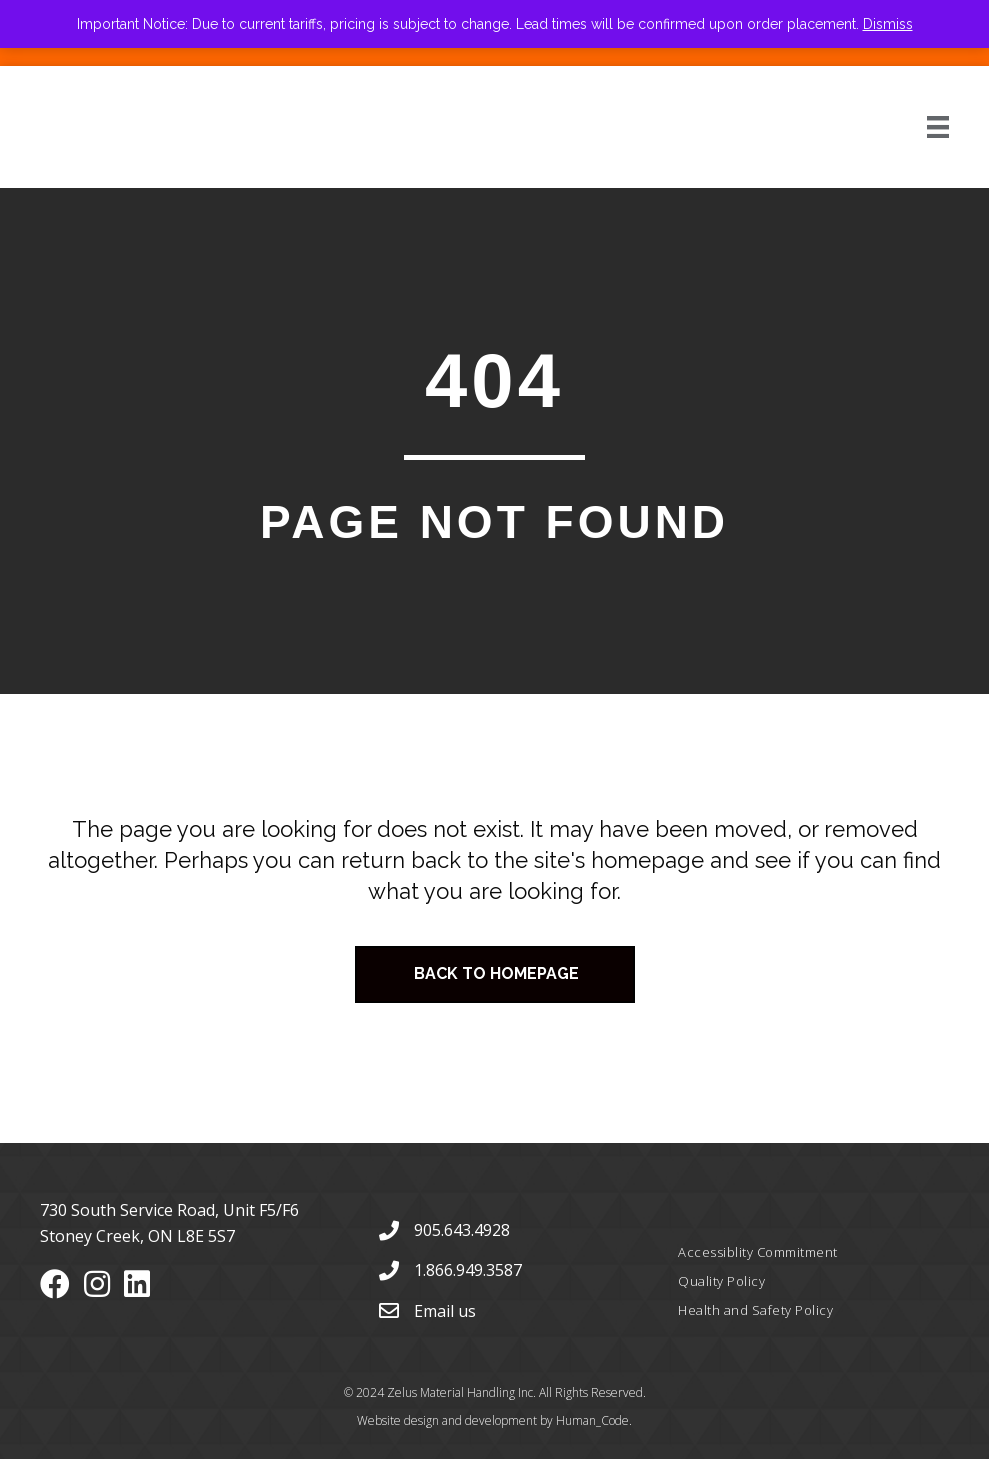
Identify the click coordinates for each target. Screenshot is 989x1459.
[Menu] (915, 127)
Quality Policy (721, 1281)
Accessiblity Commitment (758, 1252)
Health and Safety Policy (755, 1310)
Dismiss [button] (888, 24)
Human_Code (592, 1420)
